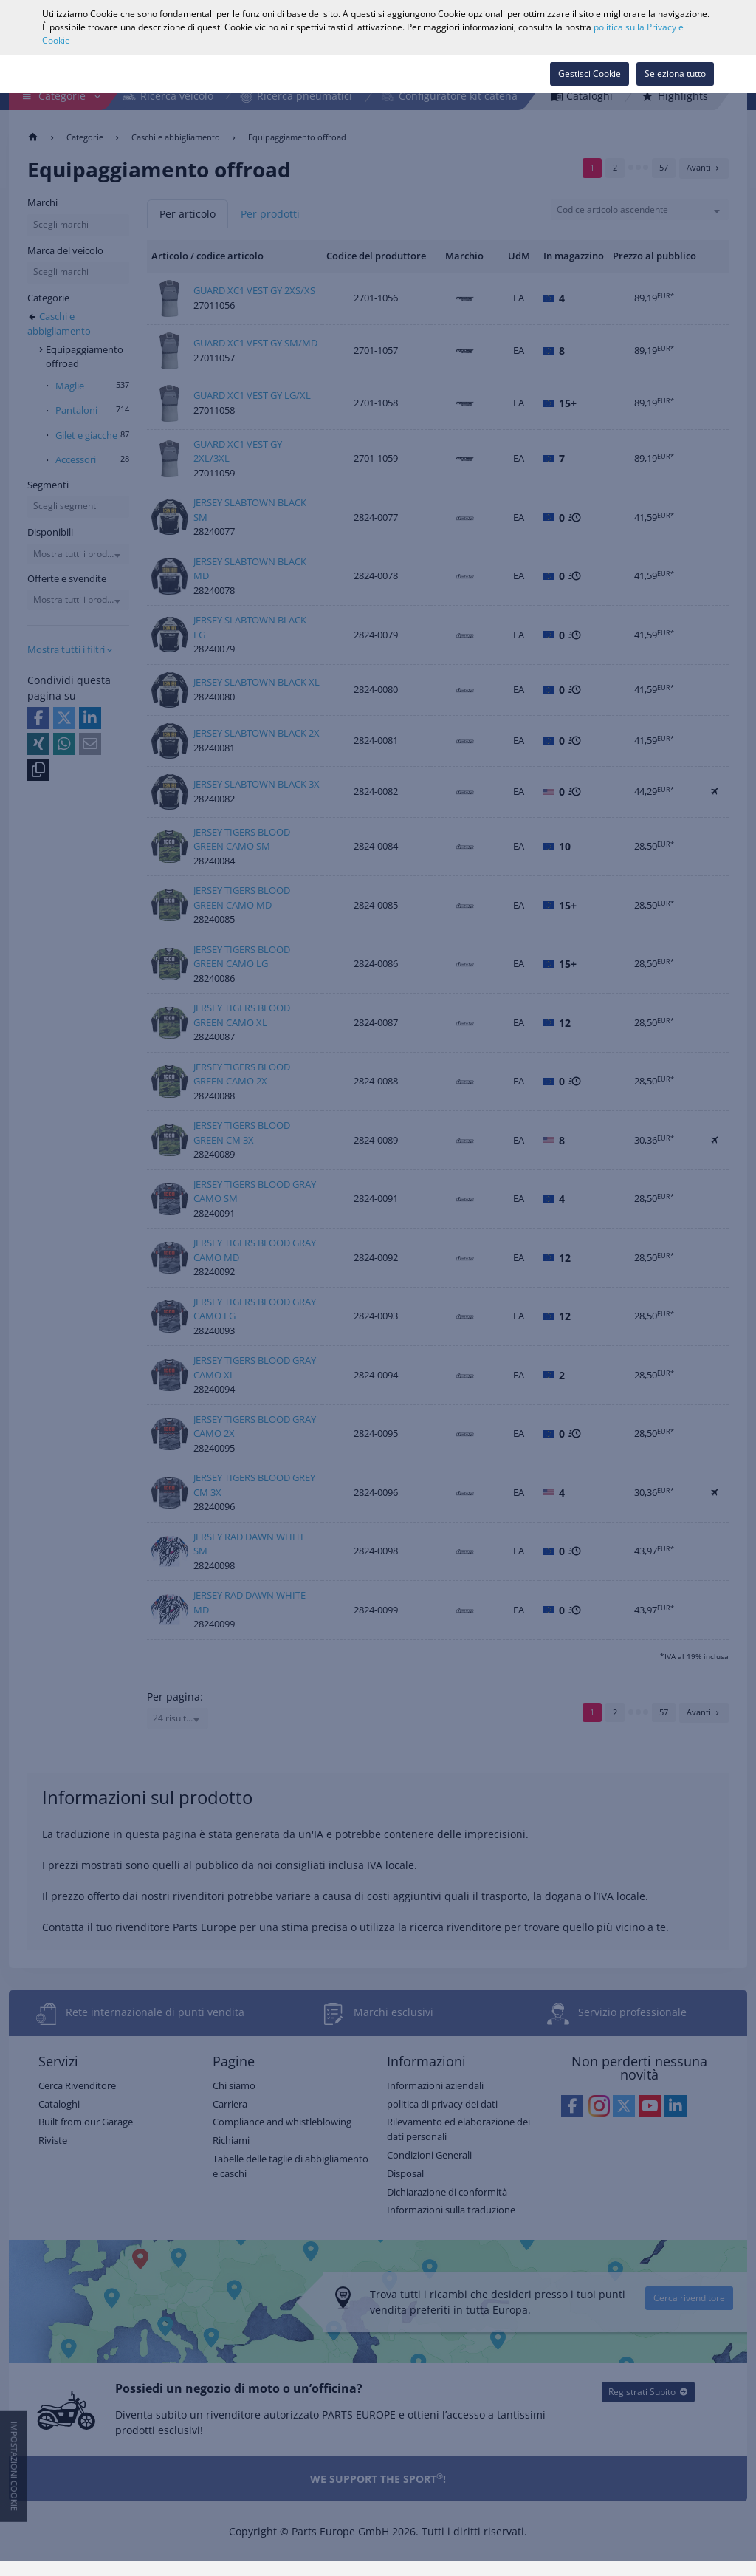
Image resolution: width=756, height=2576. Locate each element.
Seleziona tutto (675, 73)
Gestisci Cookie (589, 73)
